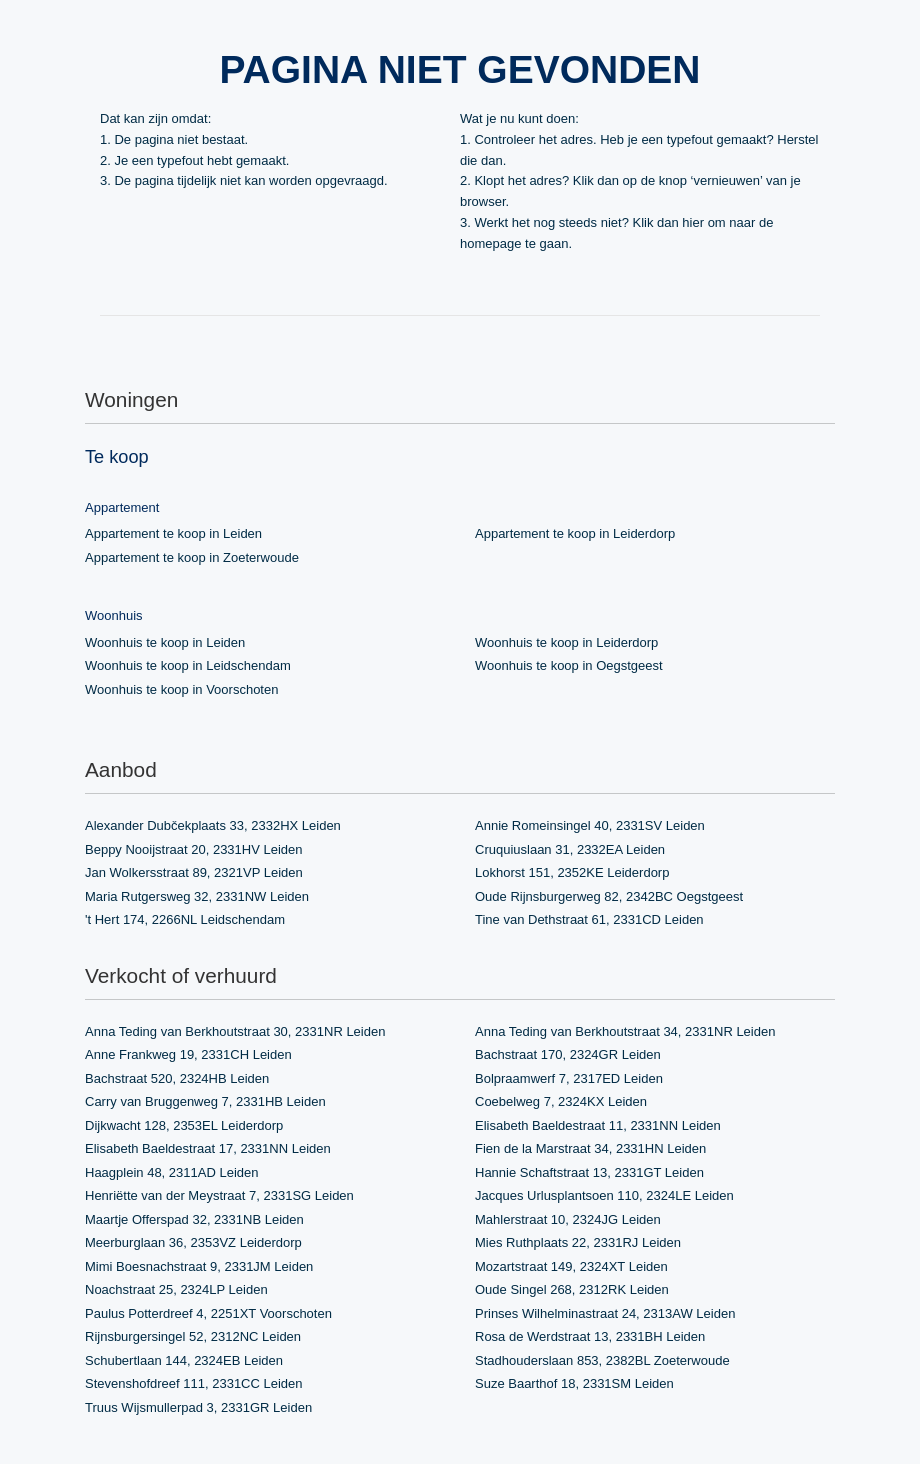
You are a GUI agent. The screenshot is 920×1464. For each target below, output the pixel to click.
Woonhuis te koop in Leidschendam (188, 665)
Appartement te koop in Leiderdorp (575, 533)
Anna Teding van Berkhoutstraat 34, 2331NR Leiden (625, 1031)
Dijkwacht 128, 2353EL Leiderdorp (184, 1125)
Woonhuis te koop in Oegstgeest (569, 665)
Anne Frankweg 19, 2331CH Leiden (188, 1054)
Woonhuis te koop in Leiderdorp (566, 642)
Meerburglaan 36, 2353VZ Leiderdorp (193, 1242)
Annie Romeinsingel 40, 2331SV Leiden (590, 825)
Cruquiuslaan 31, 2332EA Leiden (570, 849)
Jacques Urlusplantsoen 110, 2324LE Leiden (604, 1195)
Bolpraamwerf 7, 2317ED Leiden (569, 1078)
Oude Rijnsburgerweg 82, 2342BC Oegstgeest (609, 896)
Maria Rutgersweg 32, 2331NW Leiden (197, 896)
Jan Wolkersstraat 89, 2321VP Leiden (194, 872)
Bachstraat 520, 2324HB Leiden (177, 1078)
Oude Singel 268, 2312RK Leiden (572, 1289)
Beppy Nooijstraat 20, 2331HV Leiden (194, 849)
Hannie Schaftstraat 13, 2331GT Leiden (589, 1172)
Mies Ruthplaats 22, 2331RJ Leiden (578, 1242)
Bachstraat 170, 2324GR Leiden (568, 1054)
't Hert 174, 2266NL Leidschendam (185, 919)
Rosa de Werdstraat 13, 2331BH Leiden (590, 1336)
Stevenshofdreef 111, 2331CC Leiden (194, 1383)
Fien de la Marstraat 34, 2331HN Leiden (590, 1148)
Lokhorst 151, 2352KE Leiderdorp (572, 872)
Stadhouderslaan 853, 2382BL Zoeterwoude (602, 1360)
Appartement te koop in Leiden (173, 533)
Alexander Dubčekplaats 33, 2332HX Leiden (213, 825)
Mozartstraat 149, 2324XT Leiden (571, 1266)
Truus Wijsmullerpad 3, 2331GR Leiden (198, 1407)
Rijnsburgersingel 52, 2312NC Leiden (193, 1336)
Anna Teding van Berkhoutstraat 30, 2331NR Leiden (235, 1031)
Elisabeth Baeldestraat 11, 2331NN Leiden (598, 1125)
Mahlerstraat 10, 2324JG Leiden (568, 1219)
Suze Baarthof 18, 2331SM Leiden (574, 1383)
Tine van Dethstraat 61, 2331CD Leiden (589, 919)
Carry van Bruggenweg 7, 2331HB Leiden (205, 1101)
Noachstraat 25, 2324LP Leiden (176, 1289)
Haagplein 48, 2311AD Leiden (171, 1172)
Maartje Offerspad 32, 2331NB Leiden (194, 1219)
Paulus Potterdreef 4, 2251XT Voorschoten (208, 1313)
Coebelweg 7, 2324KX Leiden (561, 1101)
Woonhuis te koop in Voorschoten (181, 689)
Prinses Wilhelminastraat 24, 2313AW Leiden (605, 1313)
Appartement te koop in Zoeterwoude (192, 557)
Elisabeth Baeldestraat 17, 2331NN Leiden (208, 1148)
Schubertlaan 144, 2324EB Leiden (184, 1360)
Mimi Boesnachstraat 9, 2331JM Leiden (199, 1266)
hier (693, 222)
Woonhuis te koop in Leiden (165, 642)
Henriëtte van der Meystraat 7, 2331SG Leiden (219, 1195)
